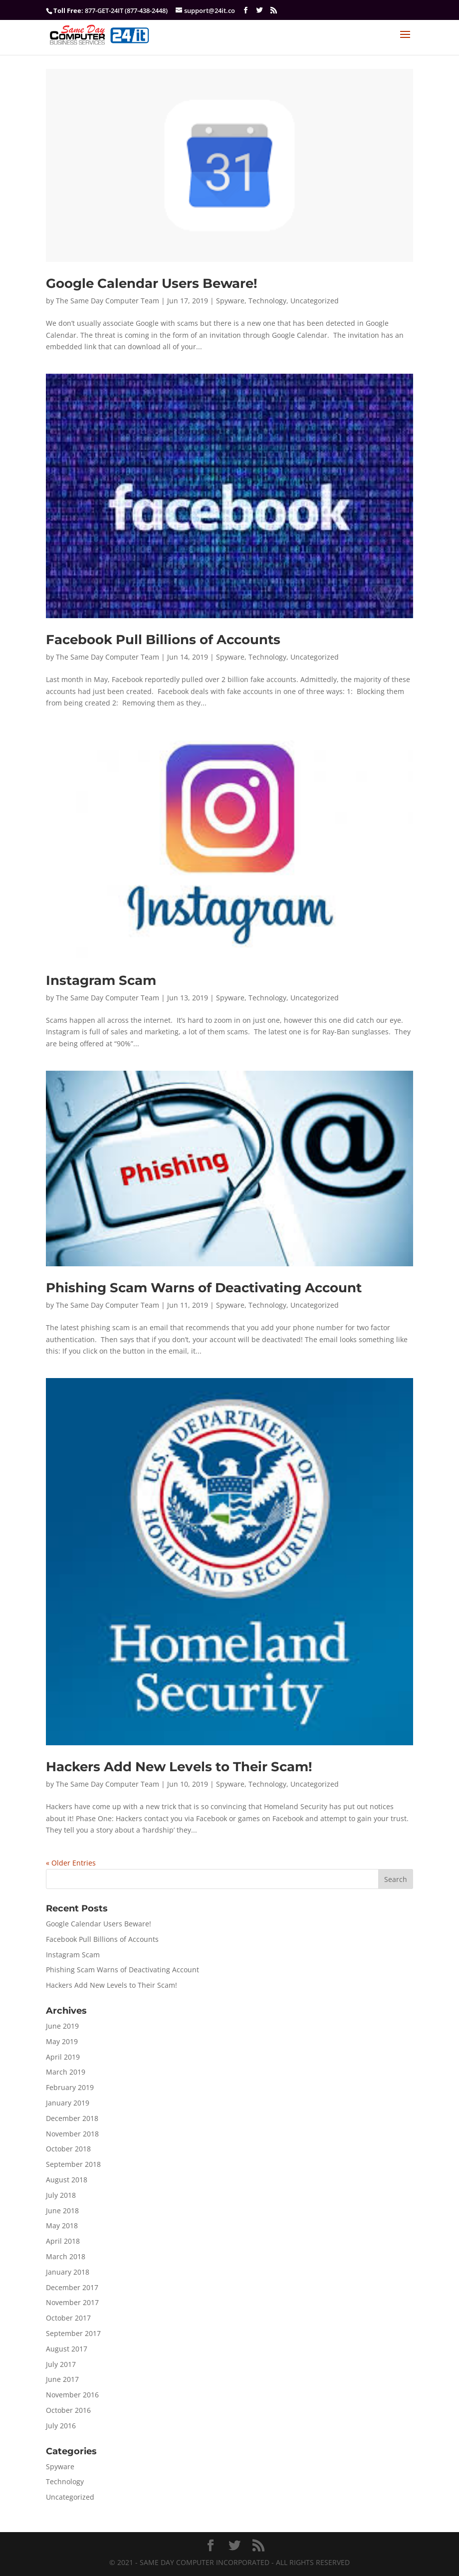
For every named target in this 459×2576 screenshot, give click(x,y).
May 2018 (62, 2225)
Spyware (230, 300)
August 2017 (66, 2348)
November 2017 (72, 2302)
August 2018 (66, 2179)
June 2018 (62, 2210)
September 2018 (73, 2164)
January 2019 (67, 2103)
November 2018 (72, 2133)
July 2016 (61, 2425)
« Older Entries (71, 1863)
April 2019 (63, 2057)
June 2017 (62, 2379)
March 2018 (65, 2256)
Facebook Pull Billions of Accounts (163, 640)
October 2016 (68, 2410)
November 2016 (72, 2394)
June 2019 (62, 2026)
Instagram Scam (101, 980)
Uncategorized (314, 300)
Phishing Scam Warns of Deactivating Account (204, 1288)
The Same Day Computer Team (107, 300)
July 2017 (61, 2364)
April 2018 (63, 2241)
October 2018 (68, 2148)
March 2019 (65, 2072)
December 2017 (72, 2287)
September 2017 (73, 2333)
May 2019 (62, 2041)
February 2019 (70, 2087)
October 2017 (68, 2318)
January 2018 (67, 2272)
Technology (267, 300)
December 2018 (72, 2118)
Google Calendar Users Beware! (151, 283)
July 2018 (61, 2195)
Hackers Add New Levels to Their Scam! (179, 1767)
